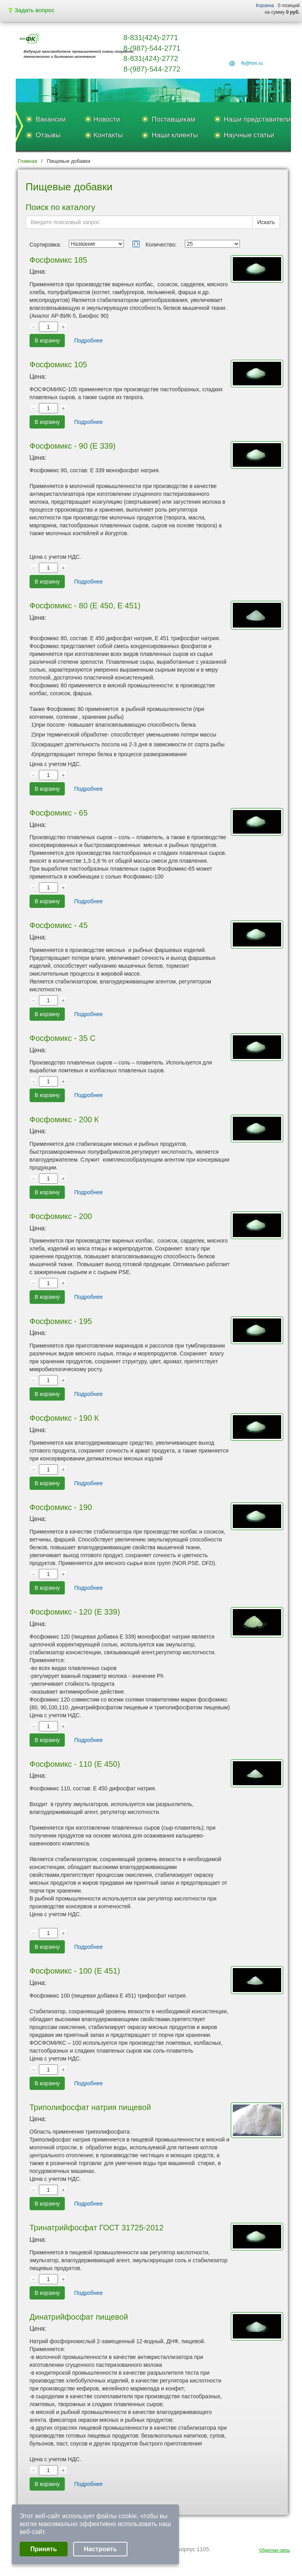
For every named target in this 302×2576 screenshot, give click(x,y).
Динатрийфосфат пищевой (78, 2317)
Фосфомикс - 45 (58, 925)
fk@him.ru (252, 63)
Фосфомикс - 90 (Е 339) (72, 446)
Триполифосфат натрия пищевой (90, 2107)
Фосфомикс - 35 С (62, 1038)
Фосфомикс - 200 (60, 1216)
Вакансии (51, 119)
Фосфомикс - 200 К (64, 1119)
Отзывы (48, 135)
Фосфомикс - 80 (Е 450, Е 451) (84, 605)
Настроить (100, 2549)
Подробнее (88, 340)
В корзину (47, 340)
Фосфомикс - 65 (58, 812)
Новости (107, 119)
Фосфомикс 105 (58, 364)
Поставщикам (173, 119)
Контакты (108, 135)
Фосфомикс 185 (58, 260)
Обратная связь (274, 2550)
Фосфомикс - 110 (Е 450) (74, 1764)
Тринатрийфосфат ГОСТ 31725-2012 (96, 2227)
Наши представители (257, 119)
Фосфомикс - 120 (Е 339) (74, 1611)
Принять (43, 2549)
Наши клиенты (175, 135)
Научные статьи (249, 135)
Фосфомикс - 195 (60, 1321)
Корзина (265, 5)
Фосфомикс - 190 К (64, 1418)
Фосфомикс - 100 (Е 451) (74, 1971)
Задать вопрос (31, 10)
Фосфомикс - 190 (60, 1507)
